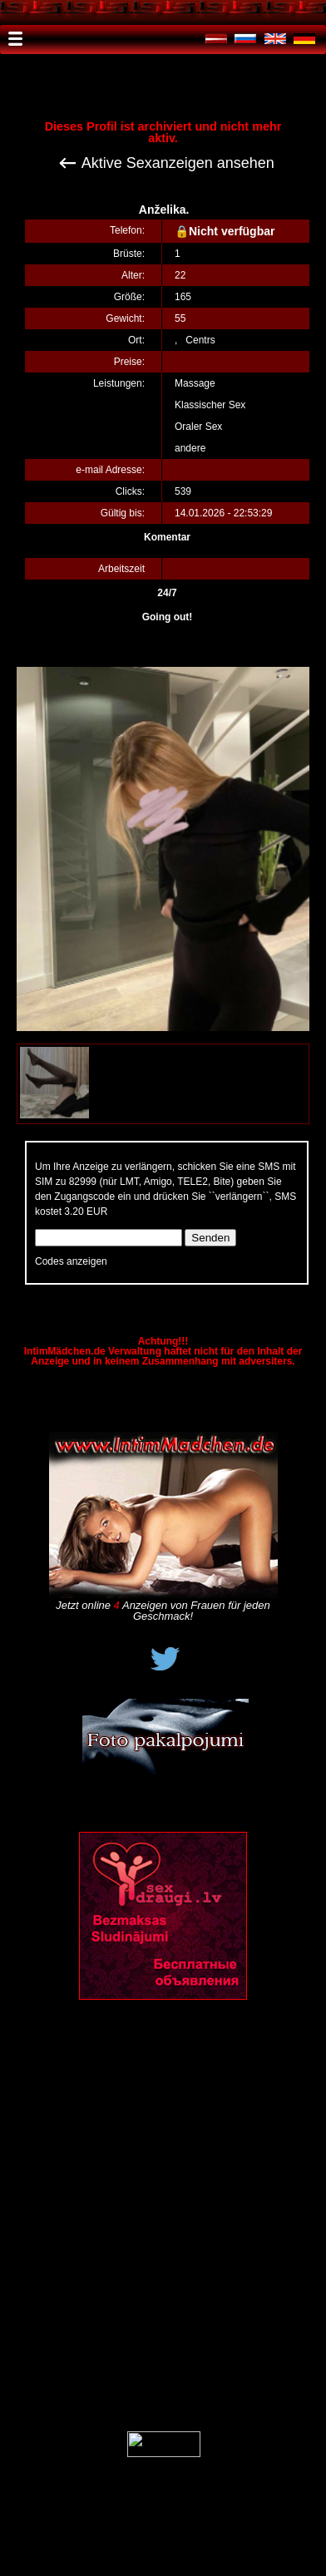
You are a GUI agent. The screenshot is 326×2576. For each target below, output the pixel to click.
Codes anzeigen (71, 1261)
